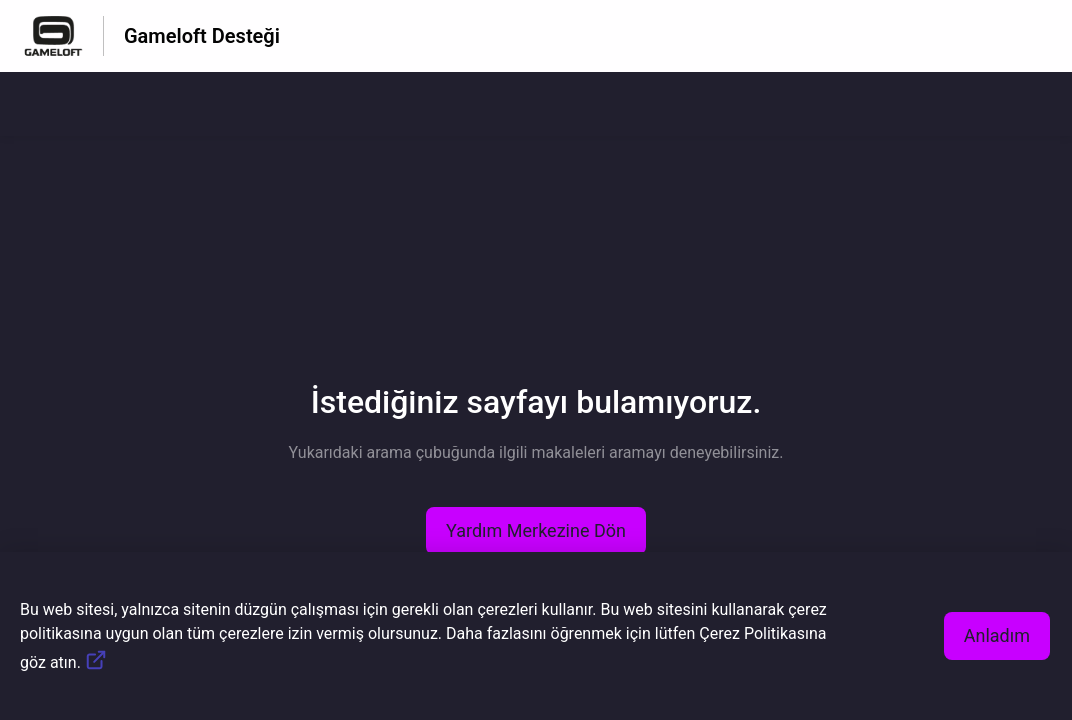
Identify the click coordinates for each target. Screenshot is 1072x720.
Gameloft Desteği (202, 36)
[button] (536, 531)
